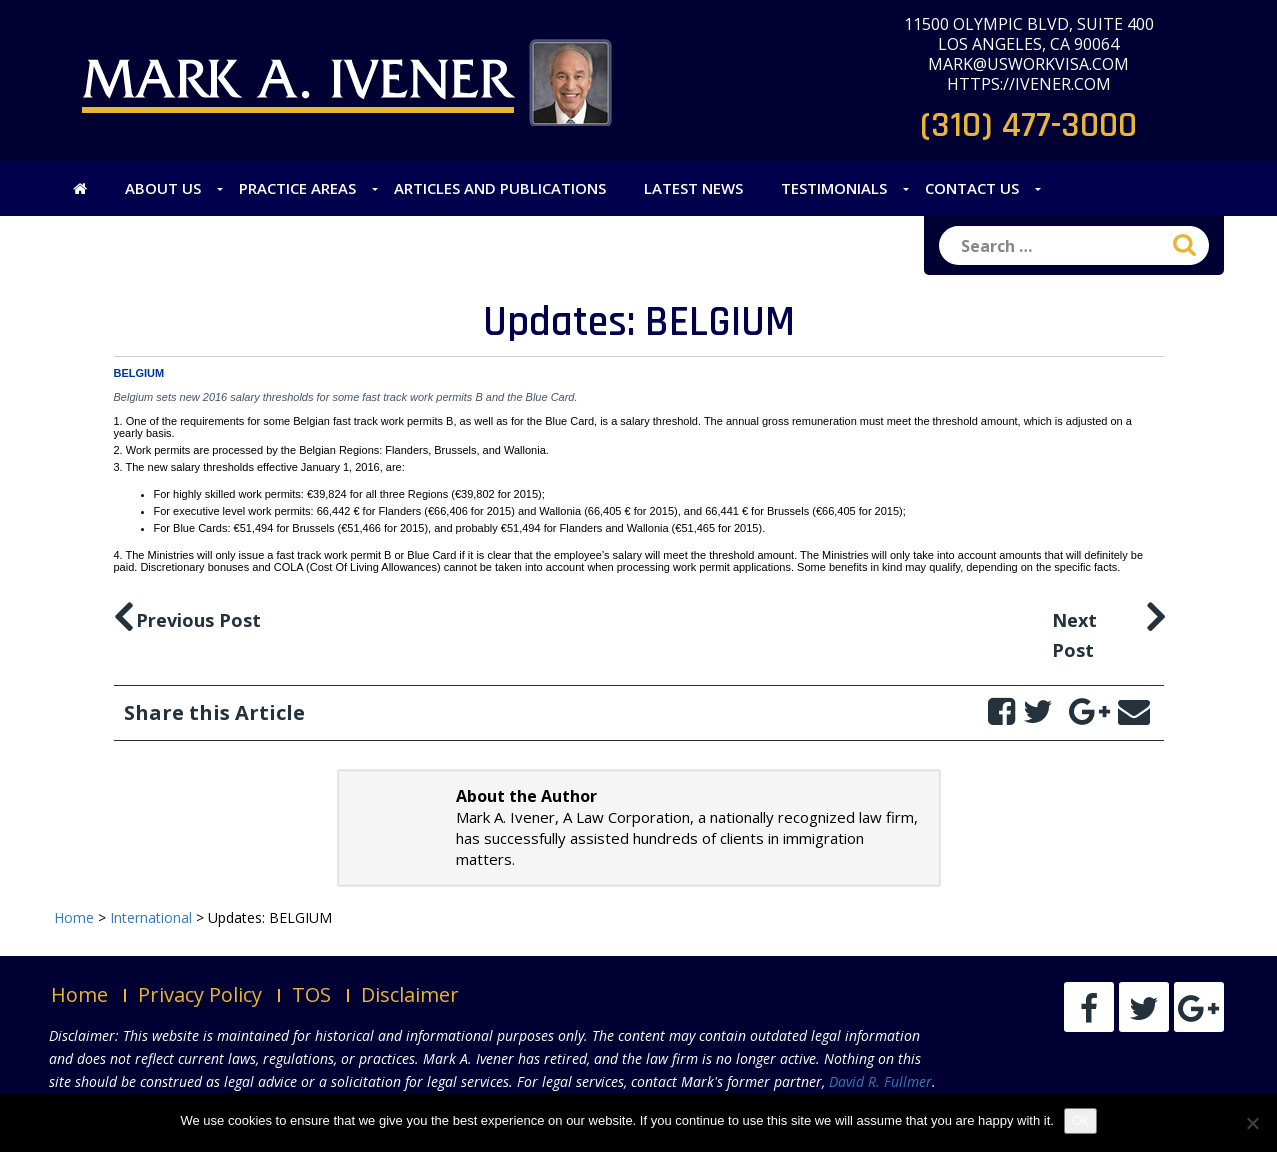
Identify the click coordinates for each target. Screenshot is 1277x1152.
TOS (311, 994)
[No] (1252, 1123)
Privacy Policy (200, 994)
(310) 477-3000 (1028, 125)
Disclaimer (410, 994)
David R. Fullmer (880, 1081)
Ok (1080, 1120)
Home (79, 994)
